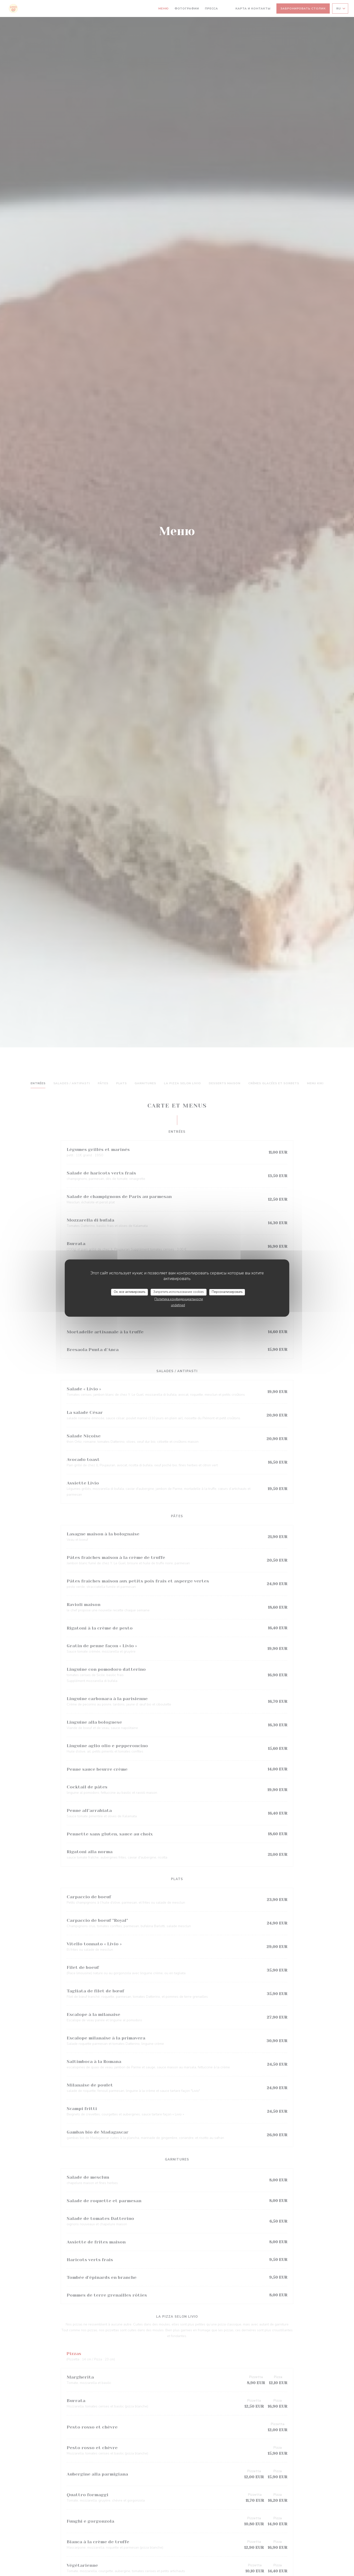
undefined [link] (178, 1305)
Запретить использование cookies (178, 1292)
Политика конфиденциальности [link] (178, 1299)
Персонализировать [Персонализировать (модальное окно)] (227, 1292)
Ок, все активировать (129, 1292)
